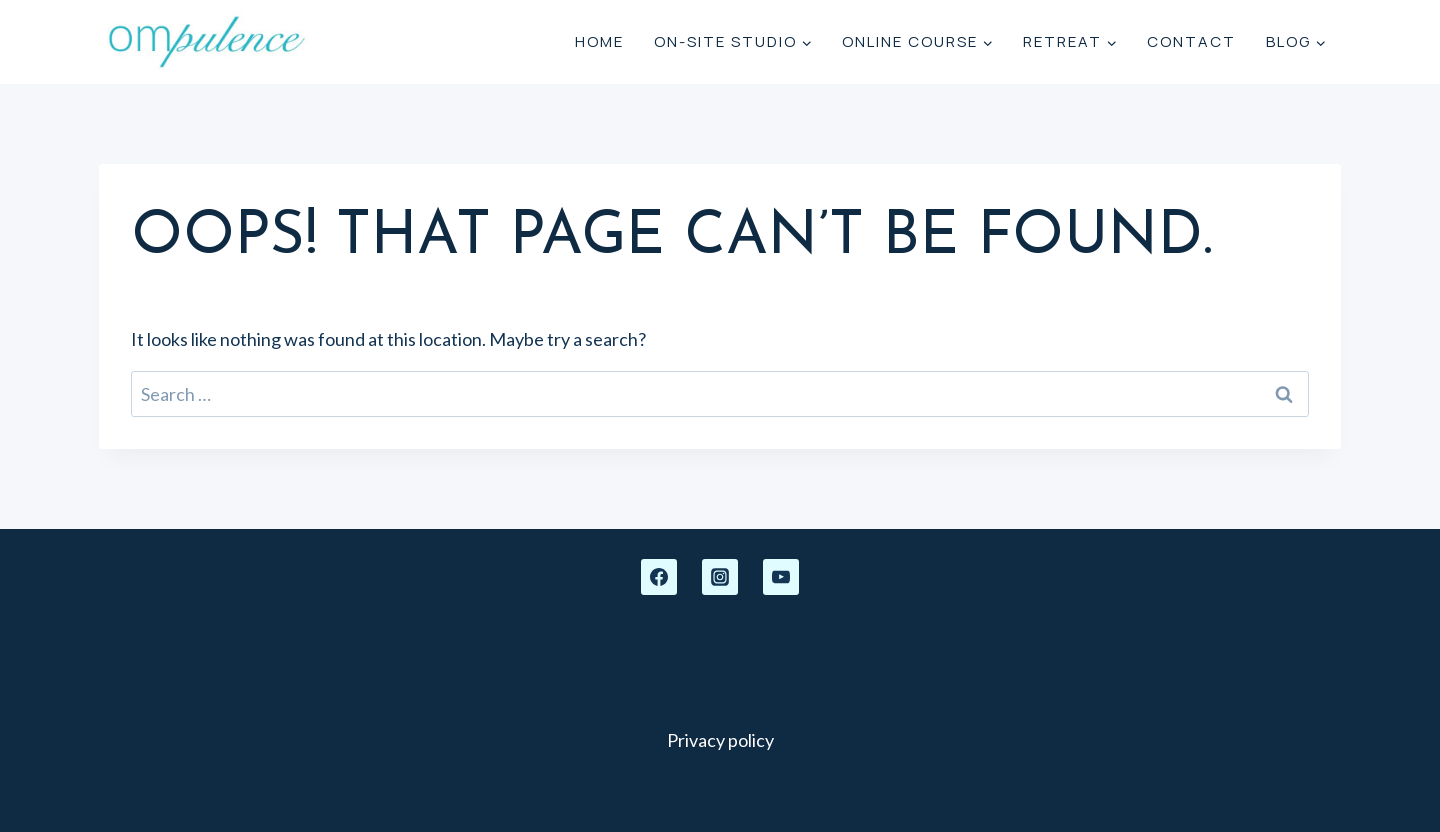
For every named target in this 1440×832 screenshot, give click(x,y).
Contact (1191, 41)
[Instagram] (720, 577)
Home (599, 41)
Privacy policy (720, 740)
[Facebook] (659, 577)
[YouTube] (781, 577)
